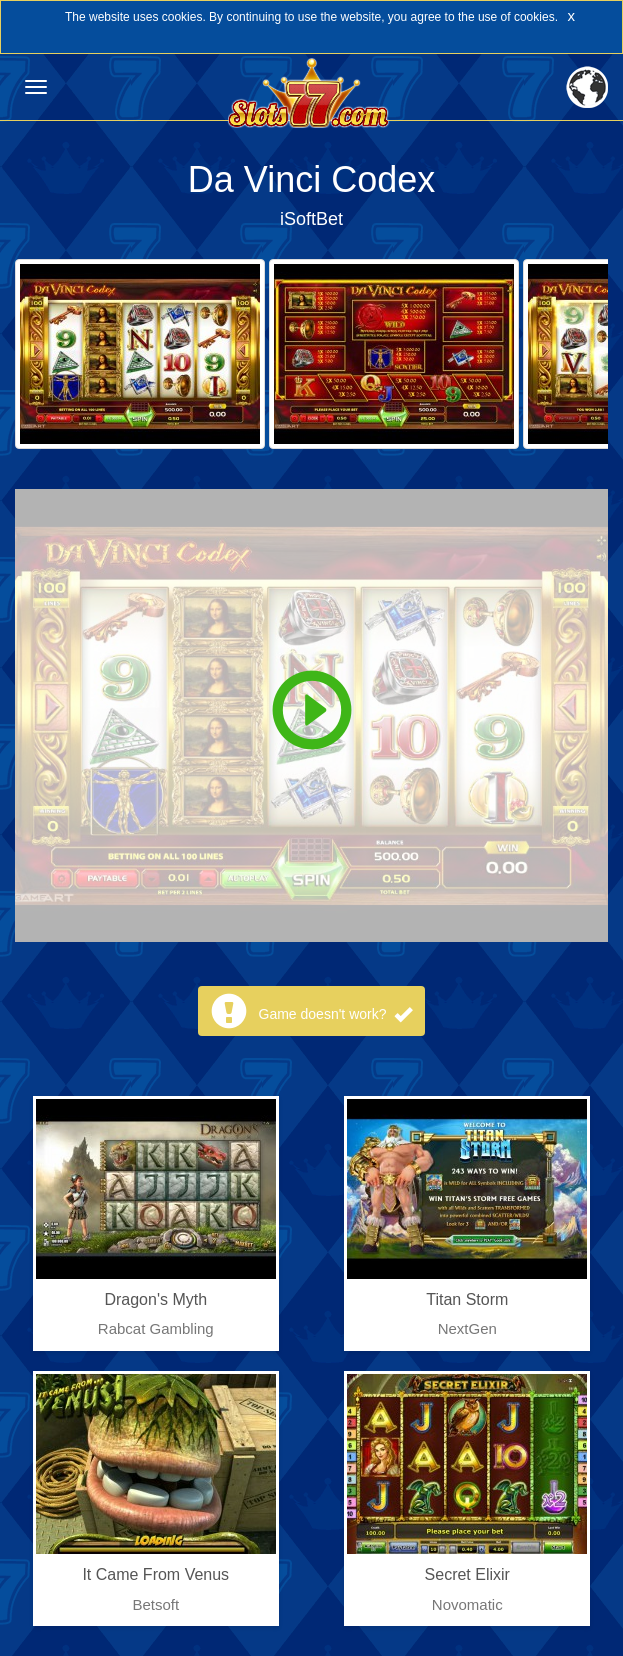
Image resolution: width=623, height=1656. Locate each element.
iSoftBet (311, 219)
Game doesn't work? (336, 1014)
